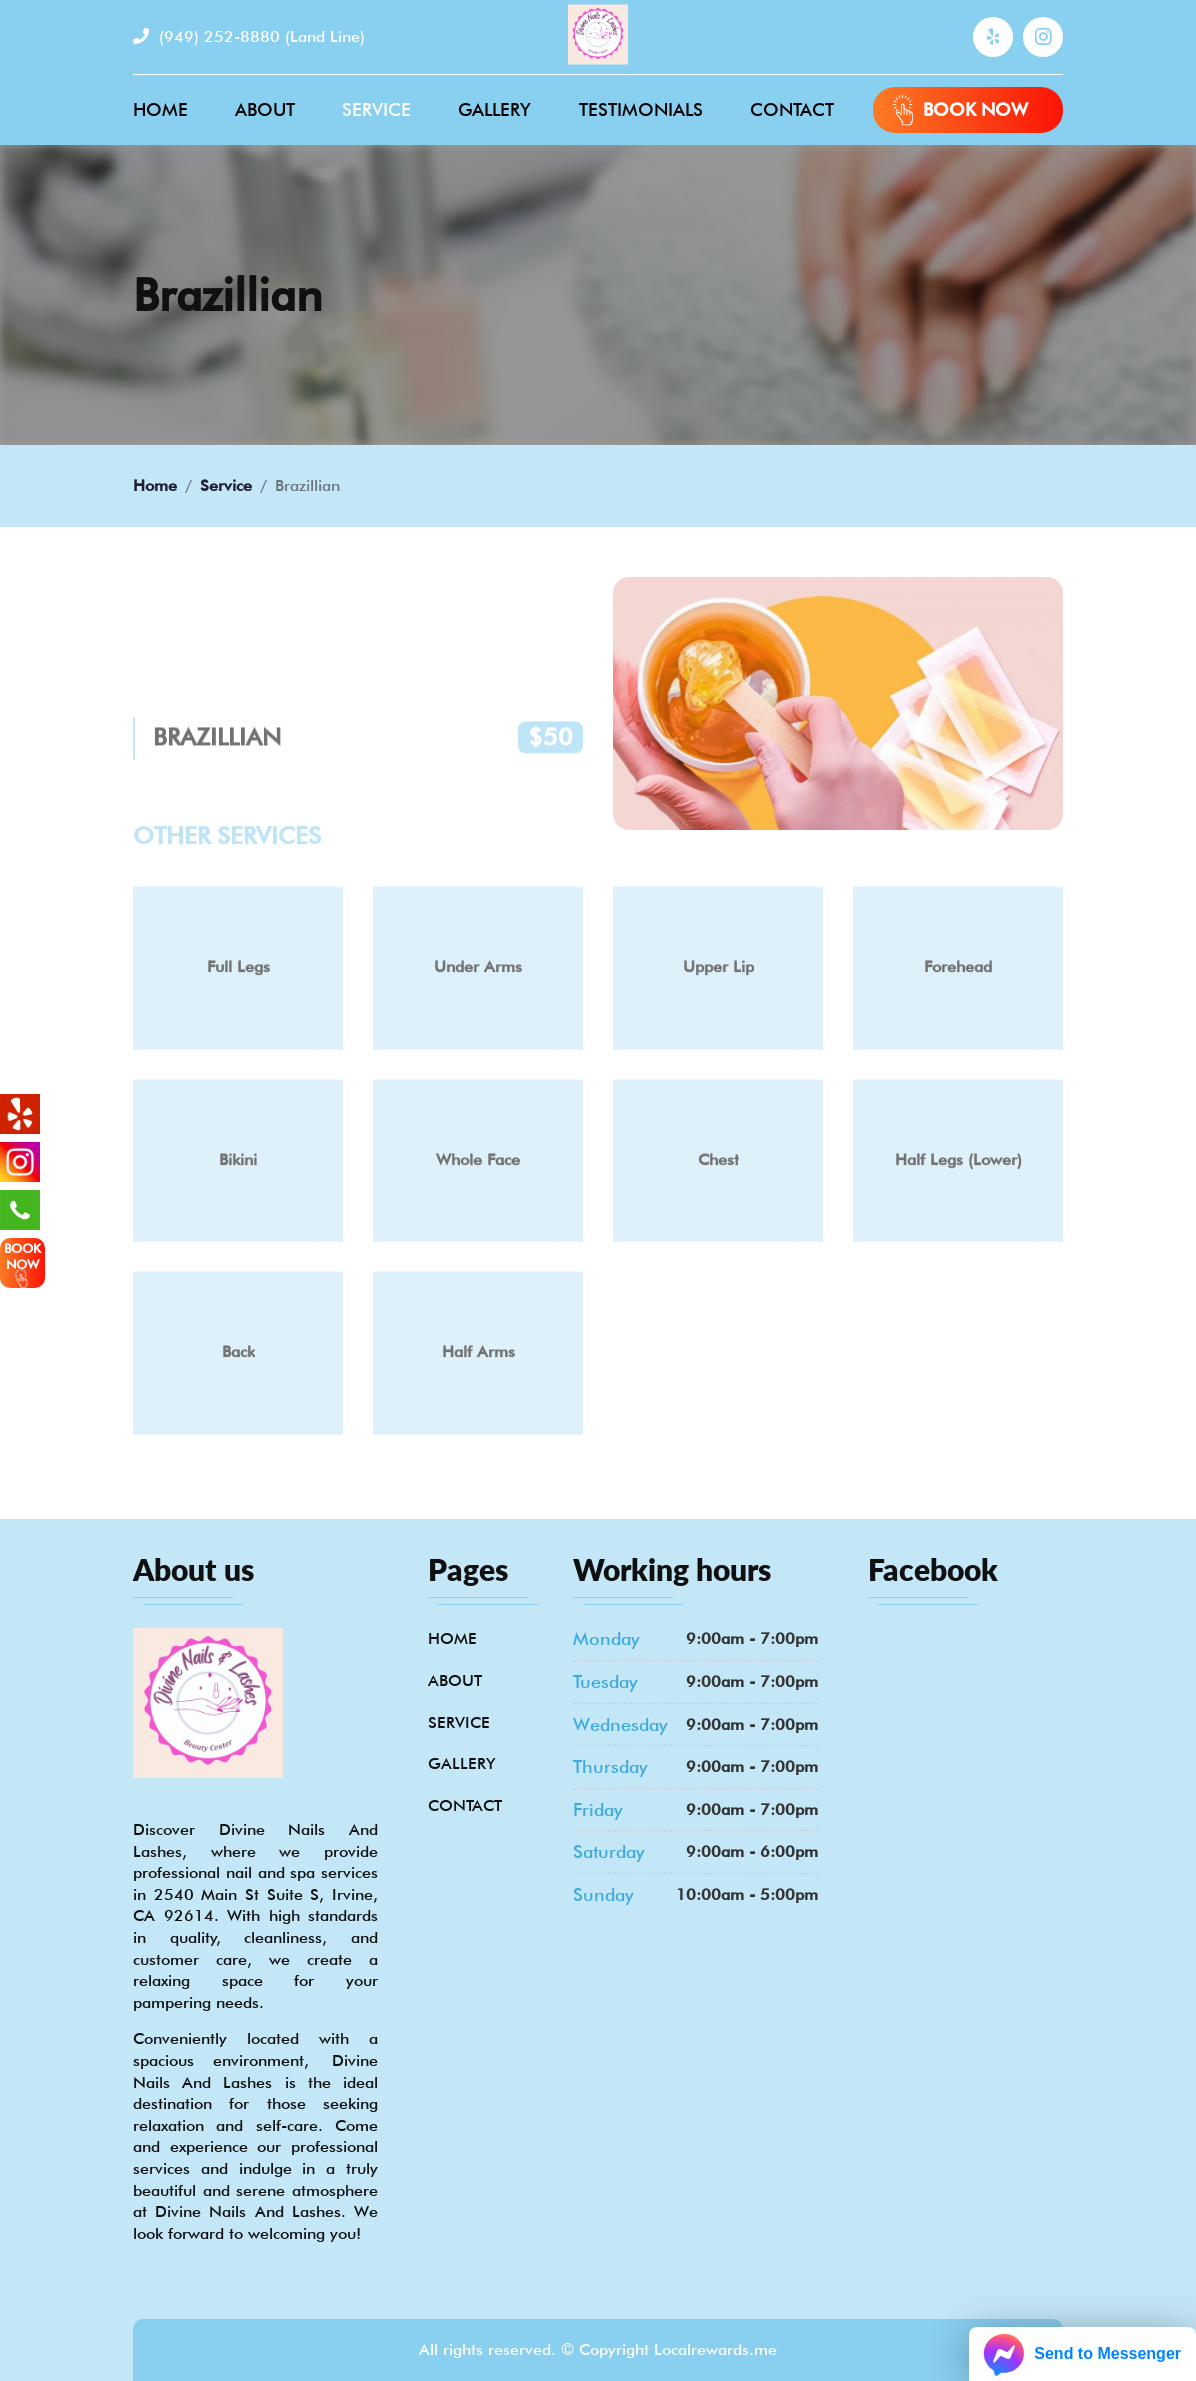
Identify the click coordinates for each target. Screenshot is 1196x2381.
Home (160, 109)
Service (376, 109)
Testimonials (641, 109)
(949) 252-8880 (249, 36)
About (265, 109)
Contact (792, 109)
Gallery (494, 109)
